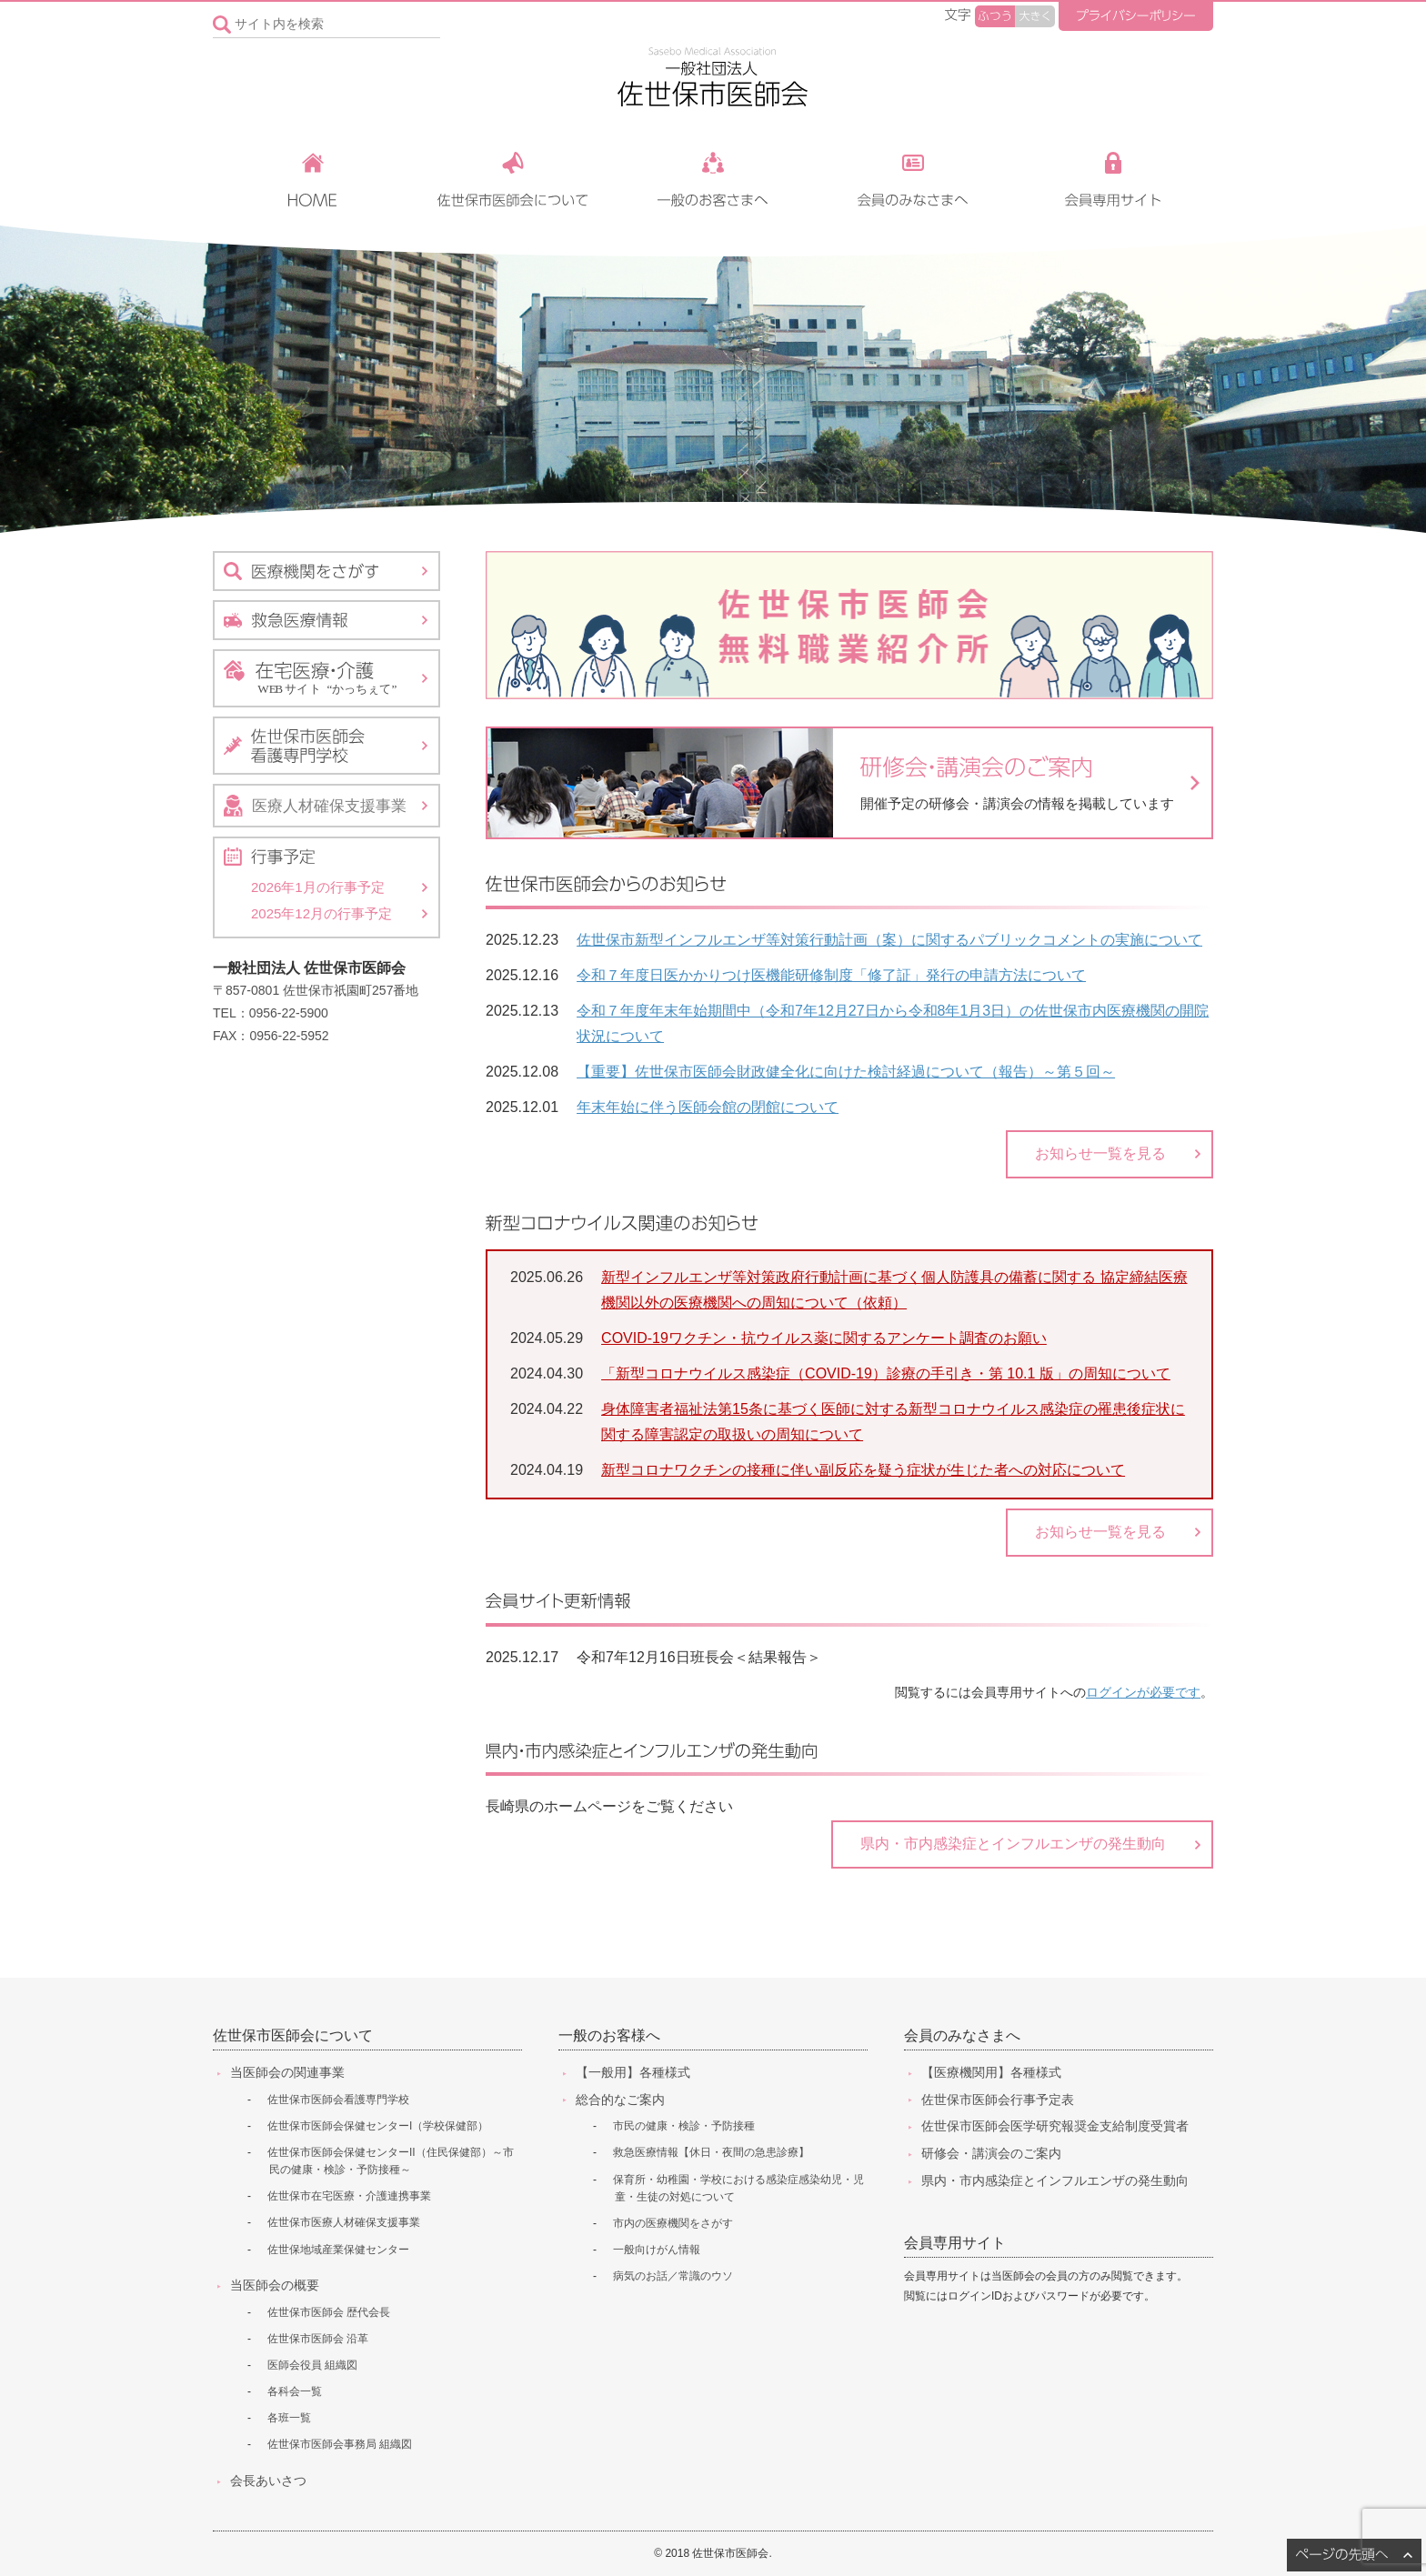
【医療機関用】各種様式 (991, 2072)
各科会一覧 (294, 2391)
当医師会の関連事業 (287, 2072)
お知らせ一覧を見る (1100, 1153)
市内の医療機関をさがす (673, 2223)
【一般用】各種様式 (633, 2072)
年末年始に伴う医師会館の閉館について (708, 1107)
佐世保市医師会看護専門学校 (338, 2099)
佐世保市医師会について (293, 2035)
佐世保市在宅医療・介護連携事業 (349, 2196)
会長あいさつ (268, 2480)
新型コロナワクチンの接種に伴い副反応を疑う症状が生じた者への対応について (863, 1470)
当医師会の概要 (274, 2285)
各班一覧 (289, 2417)
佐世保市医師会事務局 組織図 (339, 2444)
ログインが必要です (1143, 1692)
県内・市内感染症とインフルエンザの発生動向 (1013, 1843)
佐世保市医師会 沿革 (317, 2338)
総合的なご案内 (620, 2099)
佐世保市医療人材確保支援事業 (343, 2222)
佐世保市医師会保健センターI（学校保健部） (377, 2126)
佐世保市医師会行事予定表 (997, 2099)
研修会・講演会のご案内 (991, 2153)
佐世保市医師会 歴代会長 (328, 2312)
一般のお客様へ (609, 2035)
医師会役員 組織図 (312, 2365)
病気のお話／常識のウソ (673, 2276)
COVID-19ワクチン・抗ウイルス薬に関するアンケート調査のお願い (824, 1338)
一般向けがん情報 (656, 2249)
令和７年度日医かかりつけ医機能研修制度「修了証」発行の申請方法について (831, 975)
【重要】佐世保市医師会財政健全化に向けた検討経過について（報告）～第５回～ (846, 1071)
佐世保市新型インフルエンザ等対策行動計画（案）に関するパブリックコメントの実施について (889, 939)
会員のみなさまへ (962, 2035)
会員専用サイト (955, 2242)
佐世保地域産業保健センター (338, 2249)
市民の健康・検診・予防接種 (684, 2126)
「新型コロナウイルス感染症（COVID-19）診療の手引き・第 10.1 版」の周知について (885, 1373)
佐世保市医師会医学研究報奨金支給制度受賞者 (1055, 2126)
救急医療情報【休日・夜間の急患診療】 (711, 2152)
